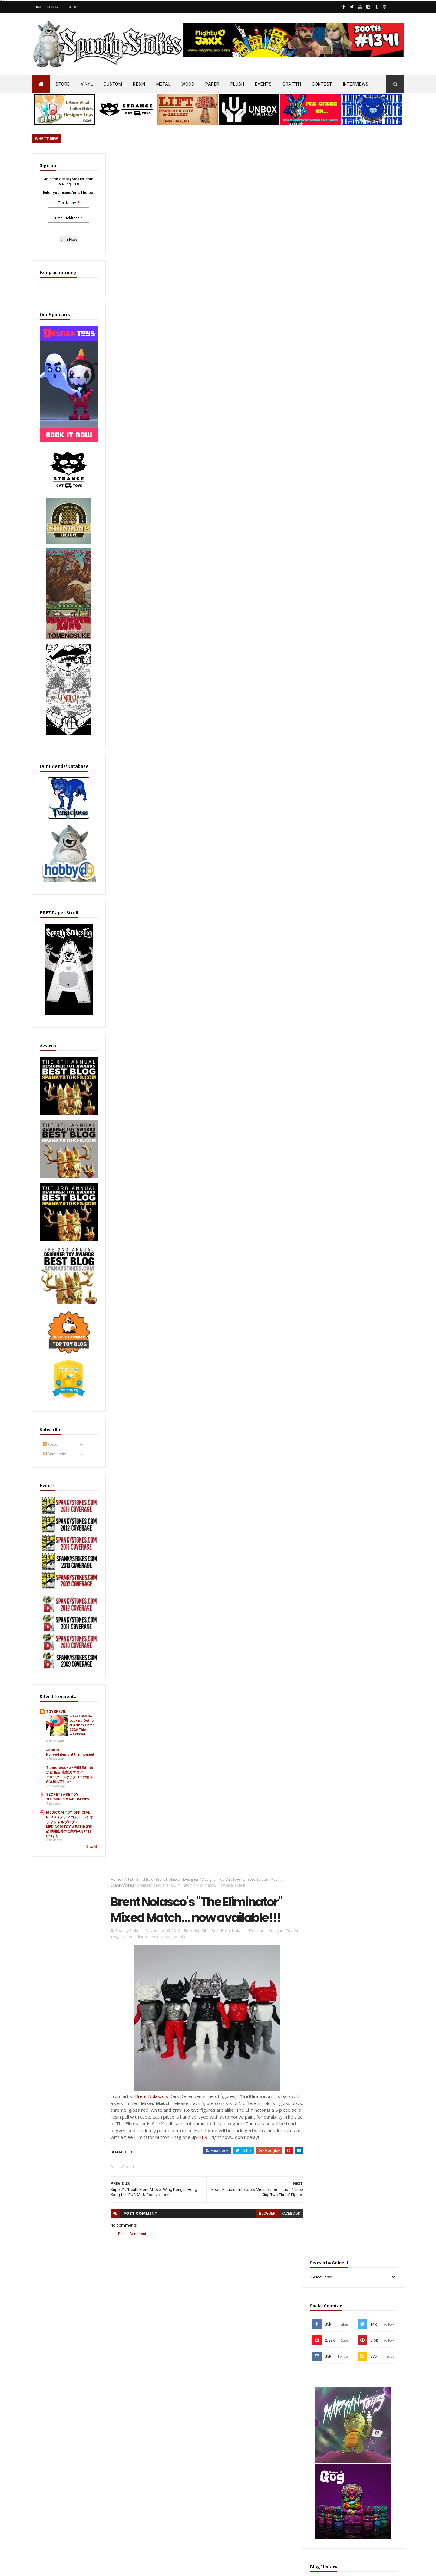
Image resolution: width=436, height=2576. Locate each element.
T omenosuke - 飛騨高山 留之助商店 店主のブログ (65, 1716)
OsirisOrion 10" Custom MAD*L (218, 2439)
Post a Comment (131, 526)
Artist (127, 164)
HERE (252, 422)
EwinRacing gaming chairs (357, 1110)
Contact (55, 7)
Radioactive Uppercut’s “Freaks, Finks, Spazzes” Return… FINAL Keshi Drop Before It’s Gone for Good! (357, 1498)
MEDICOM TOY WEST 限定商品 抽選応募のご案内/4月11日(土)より (66, 1789)
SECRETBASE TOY (62, 1743)
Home (37, 7)
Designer (189, 164)
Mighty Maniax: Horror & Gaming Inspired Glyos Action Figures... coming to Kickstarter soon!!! (356, 2390)
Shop (73, 7)
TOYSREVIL (56, 1645)
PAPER (212, 84)
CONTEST (322, 84)
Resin (274, 164)
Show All (83, 1804)
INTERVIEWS (355, 84)
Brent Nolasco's (150, 381)
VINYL (87, 84)
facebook (287, 505)
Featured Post (335, 1468)
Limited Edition (254, 164)
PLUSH (237, 84)
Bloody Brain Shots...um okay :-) (345, 2295)
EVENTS (263, 84)
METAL (163, 84)
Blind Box (143, 164)
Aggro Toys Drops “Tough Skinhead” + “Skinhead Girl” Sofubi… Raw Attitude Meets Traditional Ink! (231, 2338)
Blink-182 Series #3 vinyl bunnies (345, 2322)
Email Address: (63, 228)
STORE (62, 84)
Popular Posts (381, 1468)
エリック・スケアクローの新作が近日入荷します (66, 1728)
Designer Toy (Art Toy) (219, 164)
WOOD (187, 84)
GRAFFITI (291, 84)
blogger (264, 505)
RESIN (139, 84)
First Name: (62, 213)
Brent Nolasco (166, 164)
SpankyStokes (121, 169)
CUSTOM (113, 84)
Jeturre (52, 1689)
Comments (54, 1411)
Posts (50, 1402)
